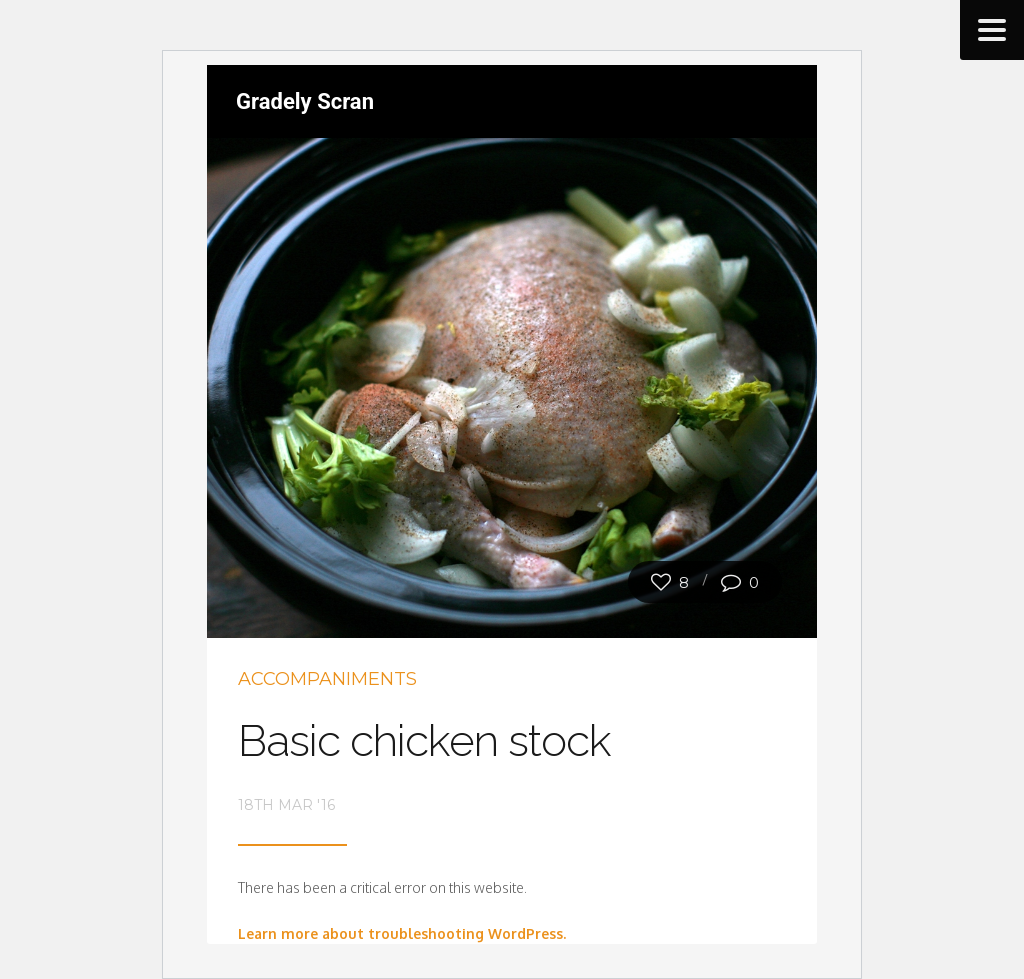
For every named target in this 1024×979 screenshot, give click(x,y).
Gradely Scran (305, 101)
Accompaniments (327, 679)
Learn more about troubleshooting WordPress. (402, 933)
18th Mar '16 (286, 805)
